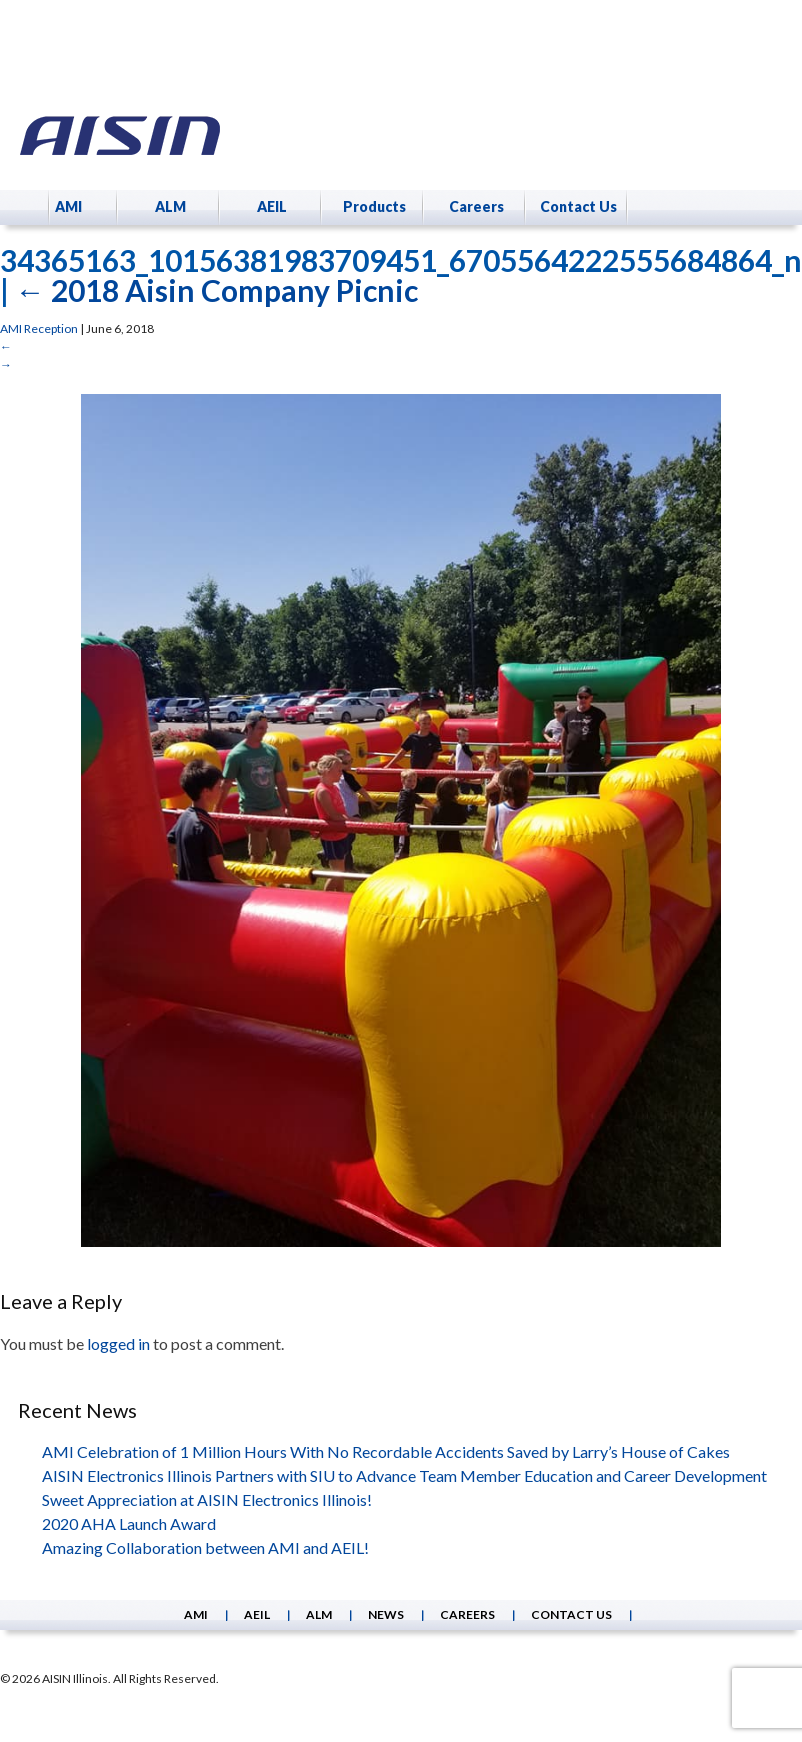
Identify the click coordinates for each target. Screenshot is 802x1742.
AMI (68, 206)
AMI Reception (39, 328)
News (386, 1614)
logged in (118, 1343)
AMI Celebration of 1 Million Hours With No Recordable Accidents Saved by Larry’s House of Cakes (386, 1451)
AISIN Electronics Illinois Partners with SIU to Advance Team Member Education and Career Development (404, 1475)
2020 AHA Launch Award (129, 1523)
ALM (170, 206)
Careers (476, 206)
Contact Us (578, 206)
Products (374, 206)
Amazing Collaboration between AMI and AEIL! (205, 1547)
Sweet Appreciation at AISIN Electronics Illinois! (207, 1499)
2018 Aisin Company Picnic (216, 290)
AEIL (272, 206)
